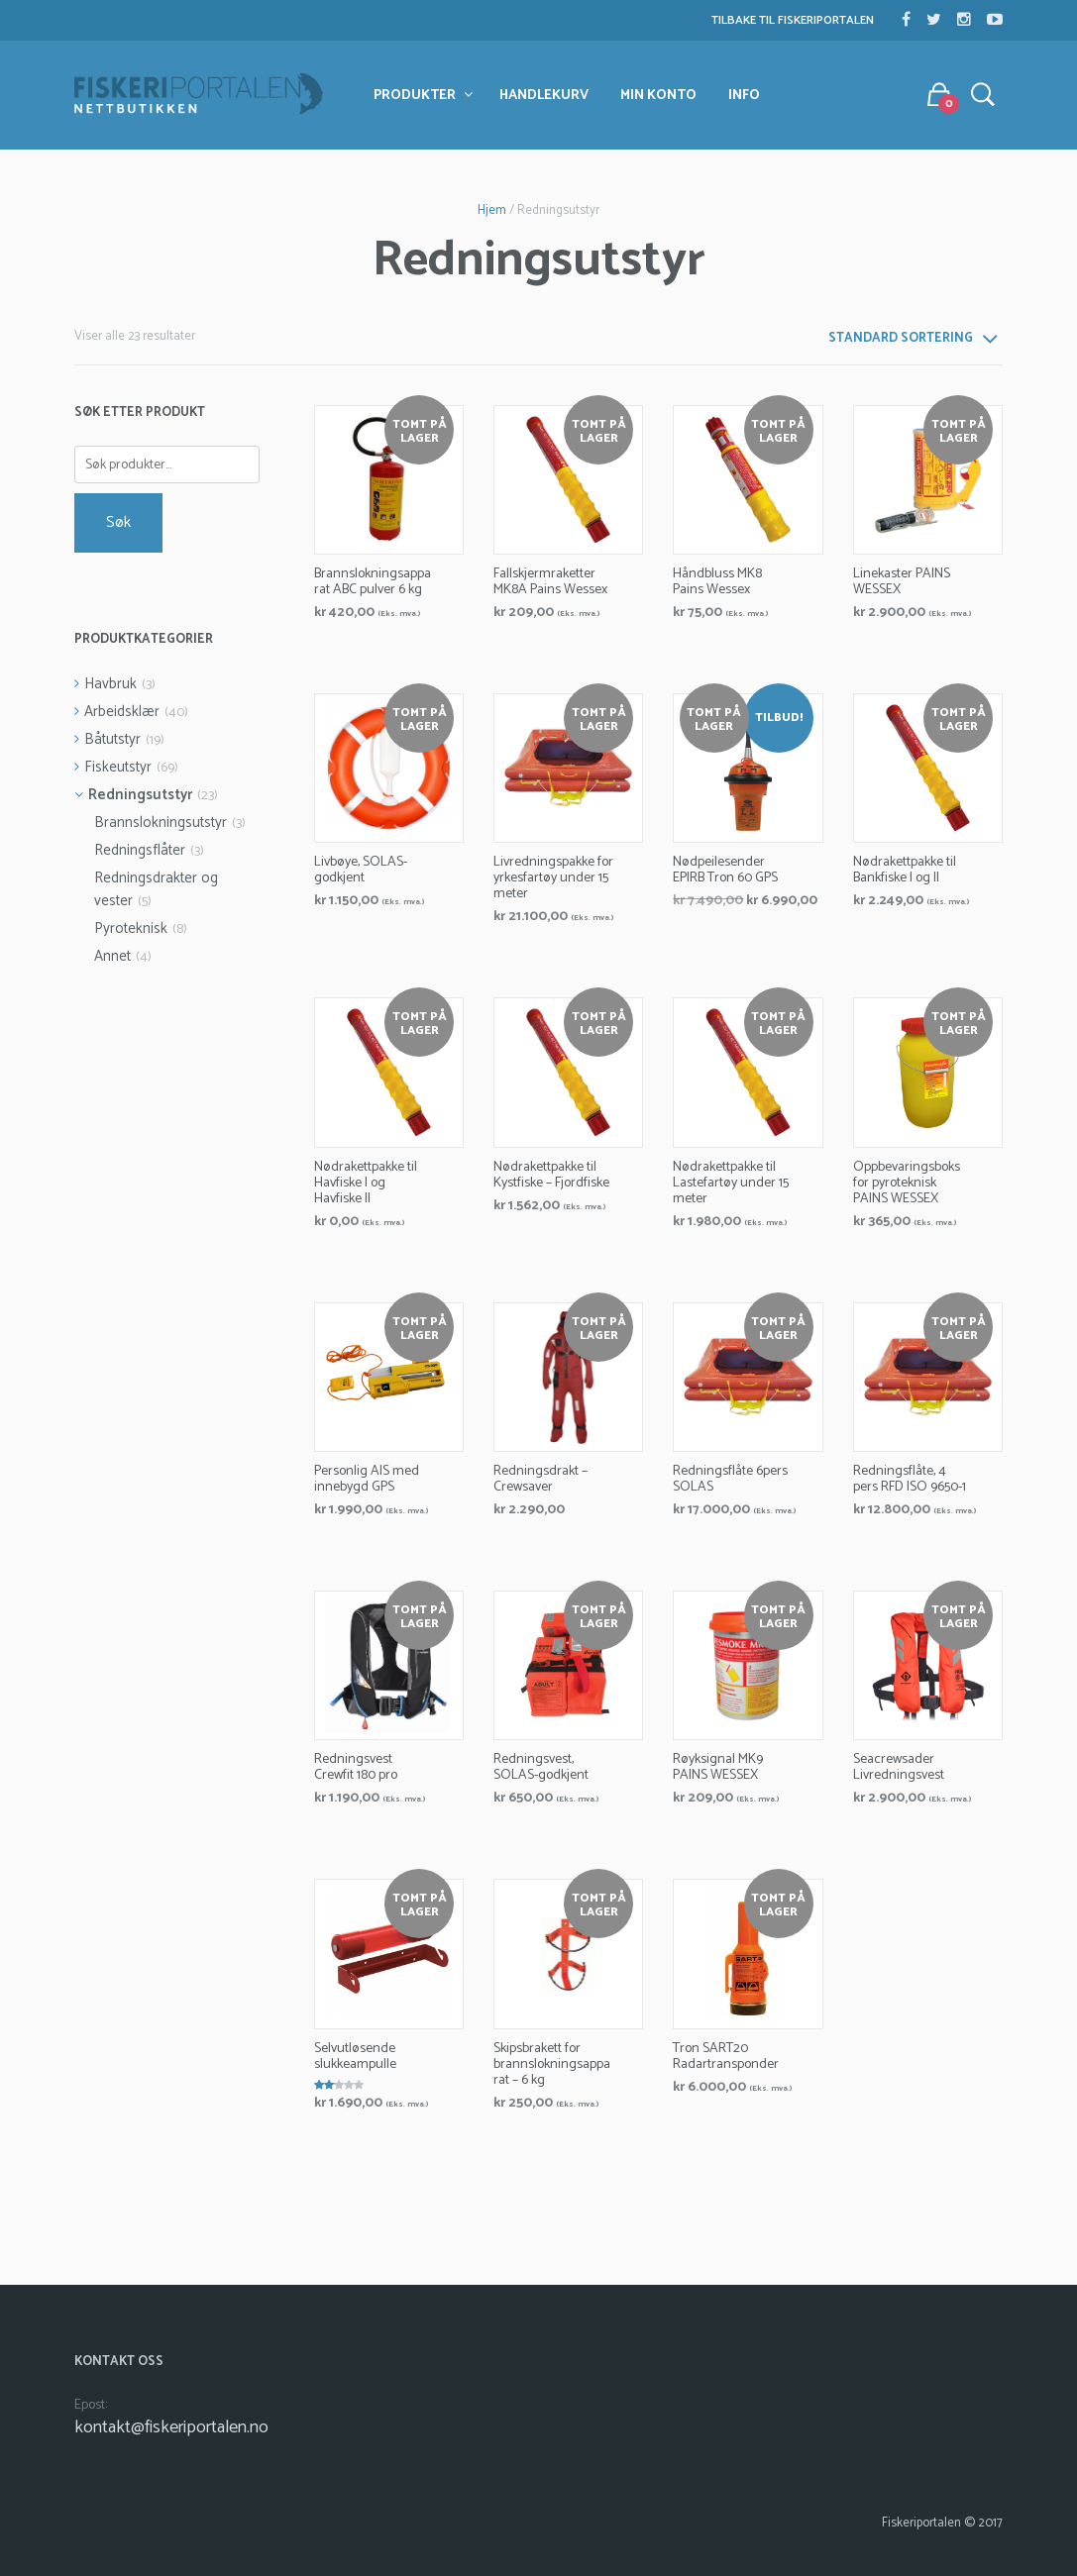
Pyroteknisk (130, 928)
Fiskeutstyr (118, 767)
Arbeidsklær (122, 711)
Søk (118, 522)
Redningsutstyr (140, 794)
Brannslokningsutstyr (160, 822)
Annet (112, 956)
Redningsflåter (139, 850)
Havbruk (110, 683)
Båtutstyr (112, 739)
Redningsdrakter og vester (156, 889)
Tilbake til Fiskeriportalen (792, 20)
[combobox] (911, 344)
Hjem (492, 210)
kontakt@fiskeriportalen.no (171, 2427)
